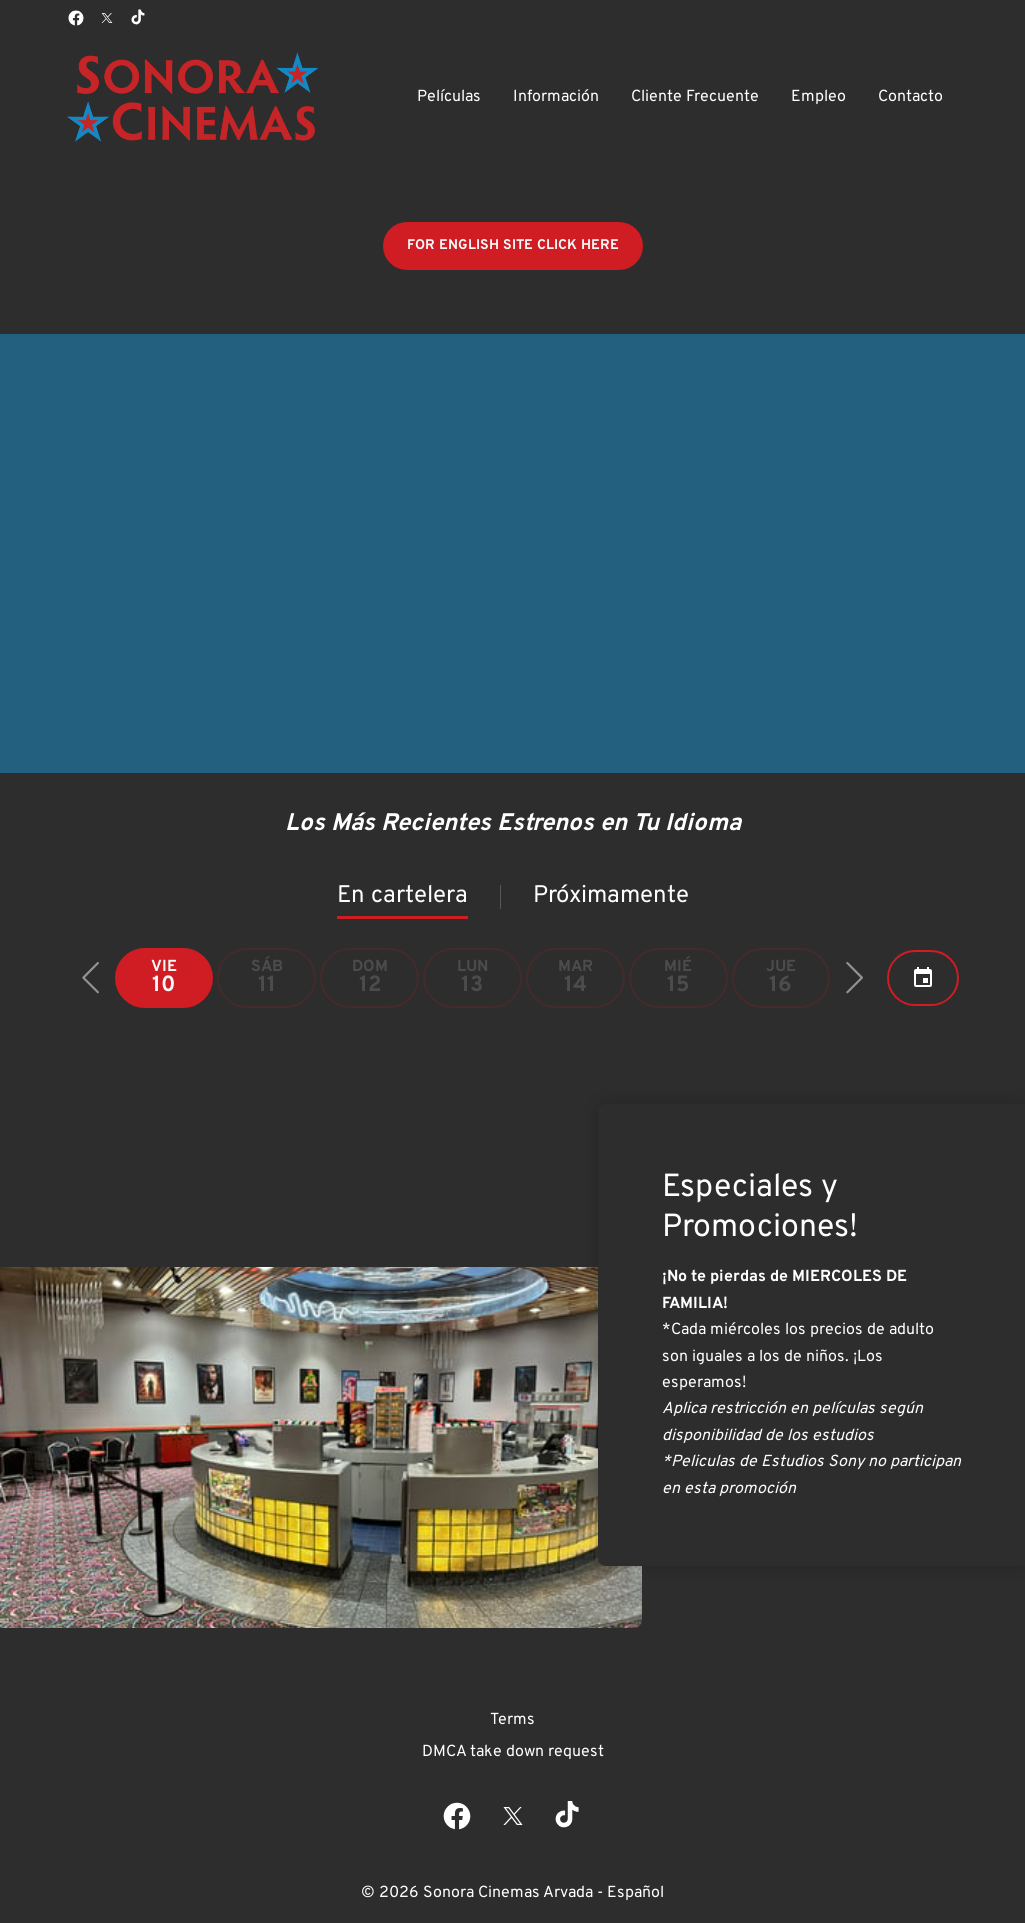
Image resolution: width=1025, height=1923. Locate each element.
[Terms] (512, 1720)
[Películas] (449, 97)
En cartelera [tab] (402, 896)
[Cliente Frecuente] (695, 97)
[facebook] (76, 18)
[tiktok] (139, 18)
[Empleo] (818, 97)
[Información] (556, 97)
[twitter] (107, 18)
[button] (91, 978)
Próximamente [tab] (611, 896)
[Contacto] (910, 97)
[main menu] (680, 97)
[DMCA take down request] (513, 1752)
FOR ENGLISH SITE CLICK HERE (513, 245)
